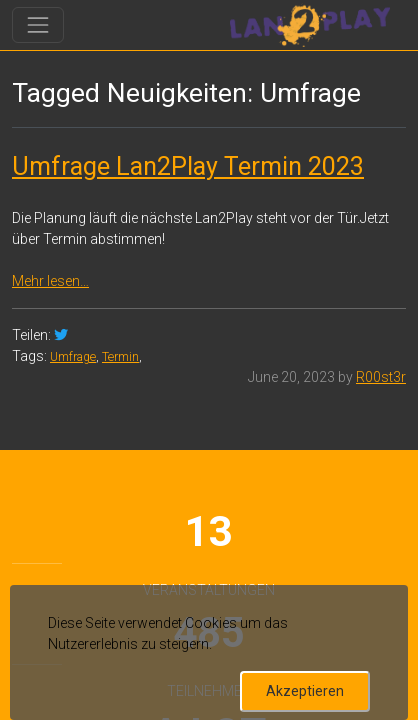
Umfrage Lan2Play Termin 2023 (188, 166)
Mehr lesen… (50, 281)
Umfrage (73, 357)
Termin (120, 357)
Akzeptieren (305, 691)
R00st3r (381, 377)
